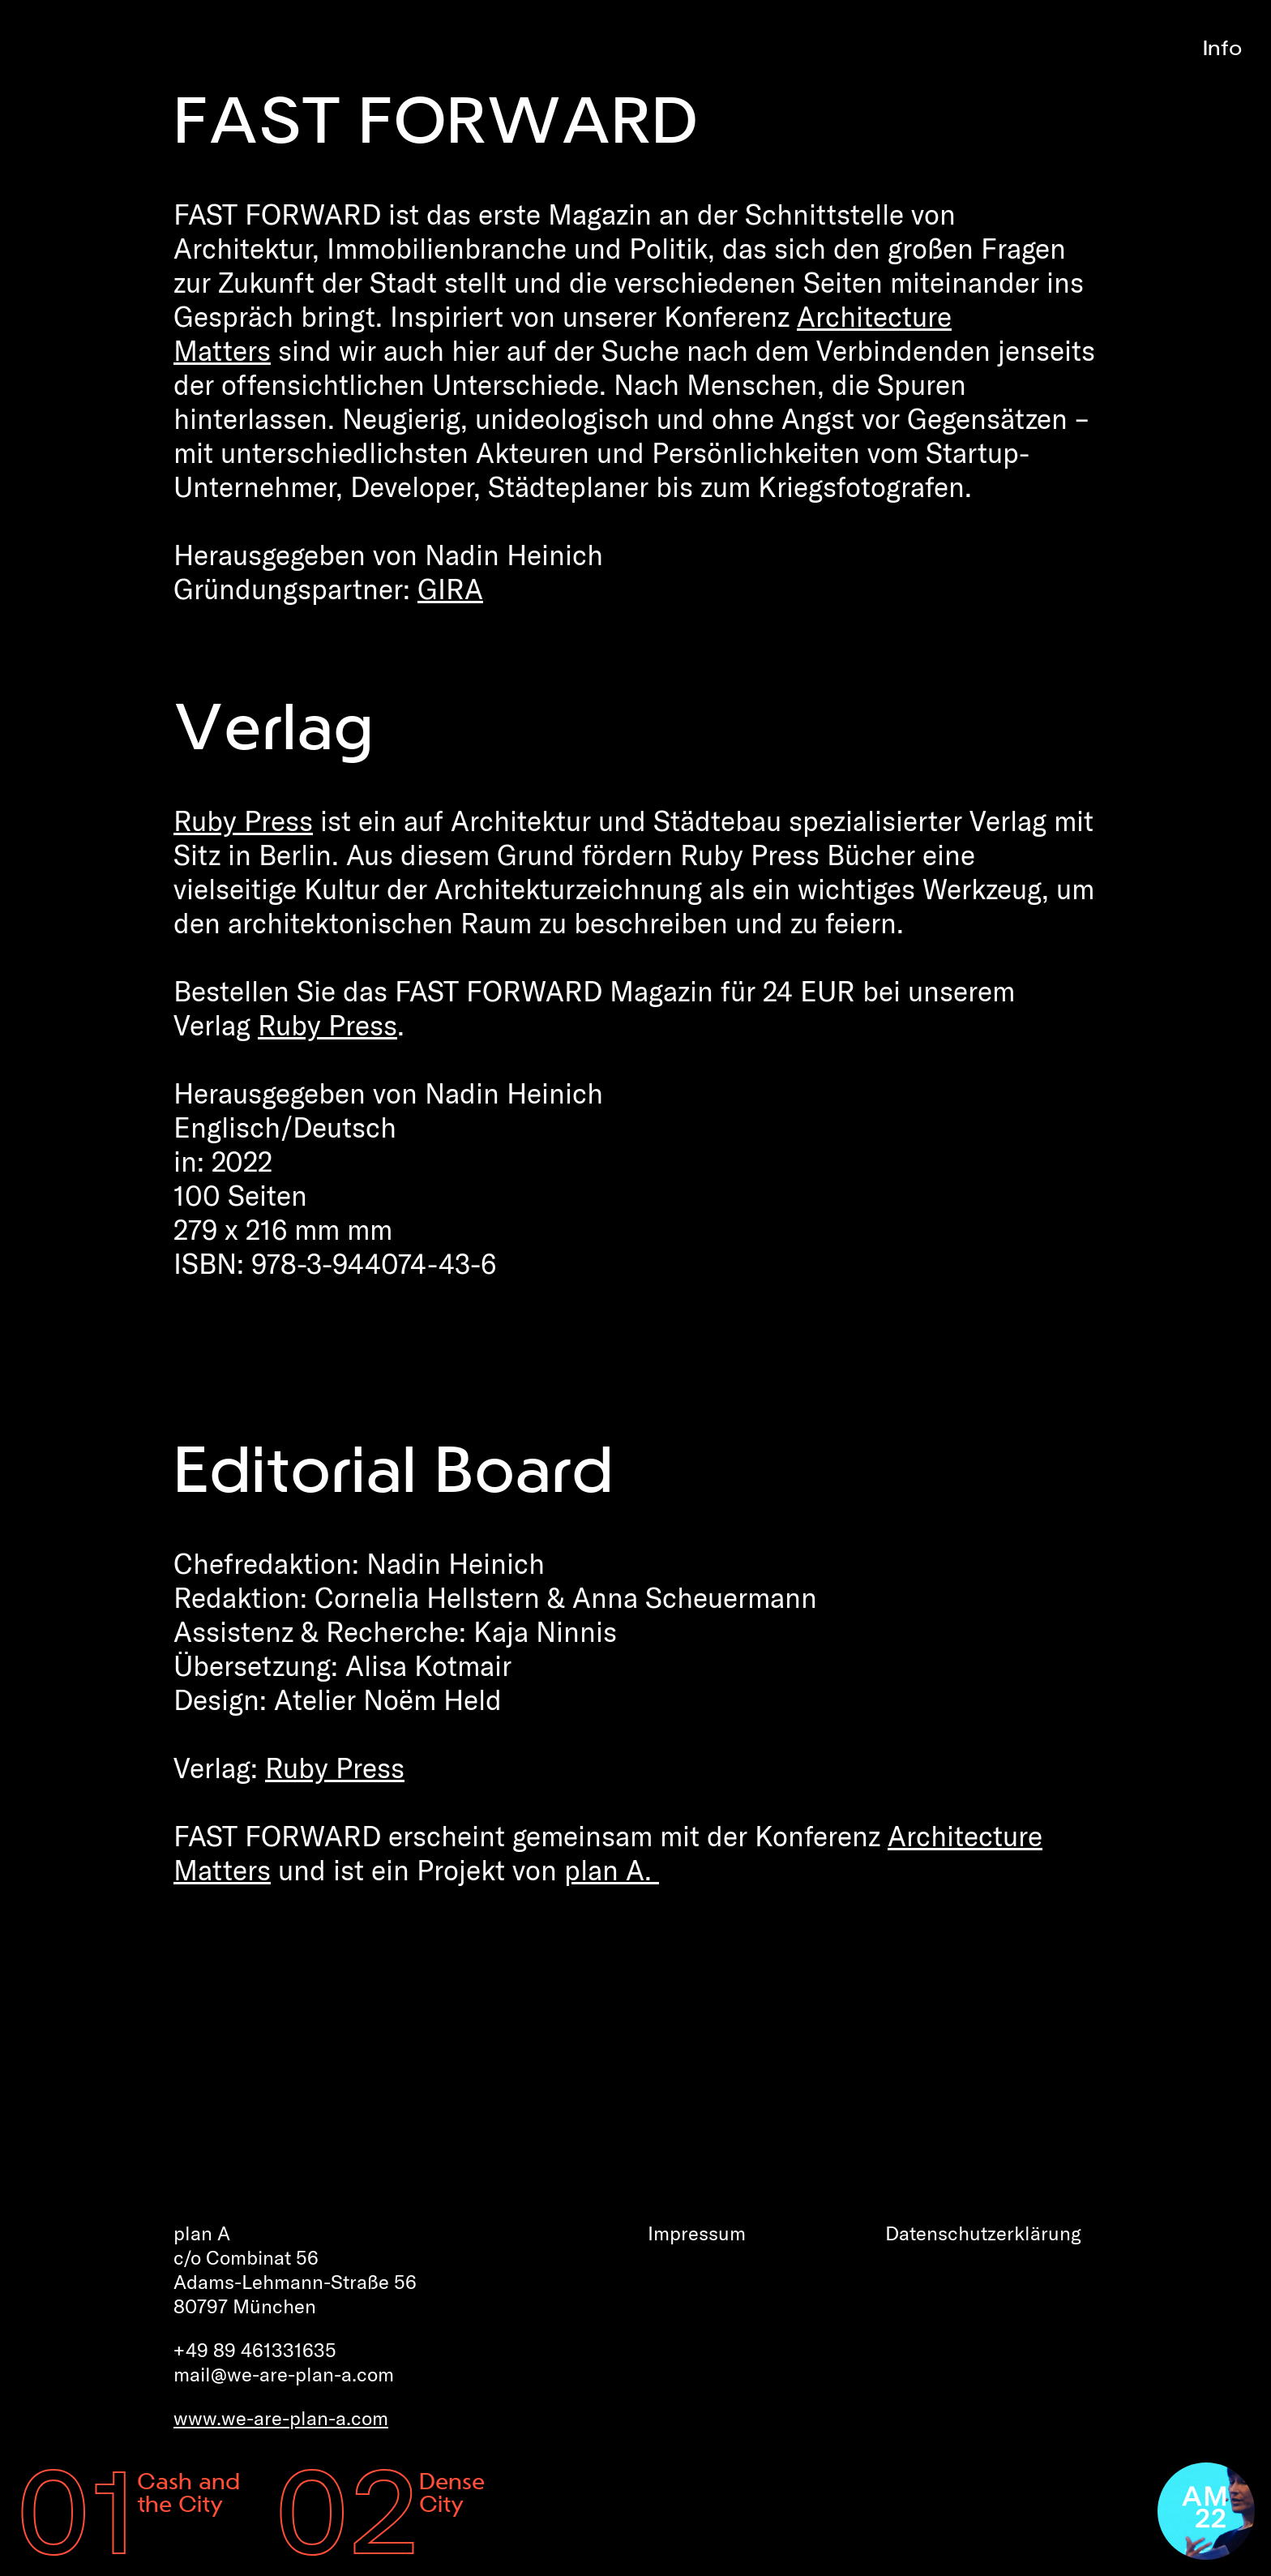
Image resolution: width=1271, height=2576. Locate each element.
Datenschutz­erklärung (983, 2233)
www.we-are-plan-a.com (280, 2418)
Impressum (697, 2233)
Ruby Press (243, 821)
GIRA (450, 589)
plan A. (611, 1870)
